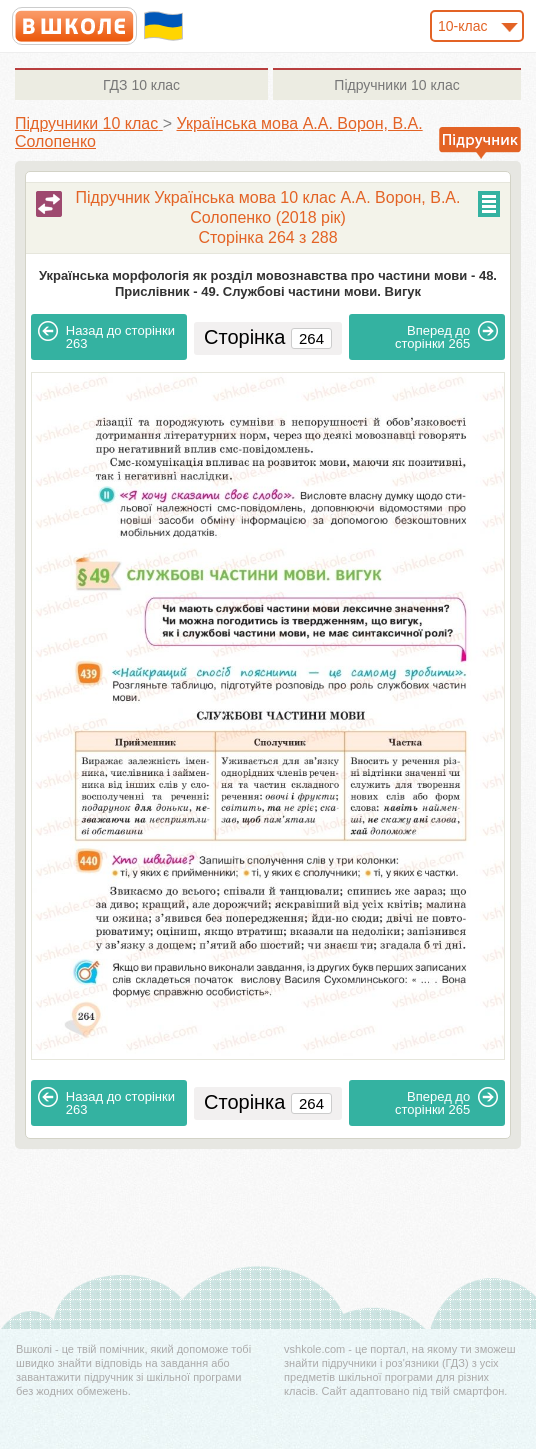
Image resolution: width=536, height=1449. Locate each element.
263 (106, 336)
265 (446, 336)
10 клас (141, 85)
